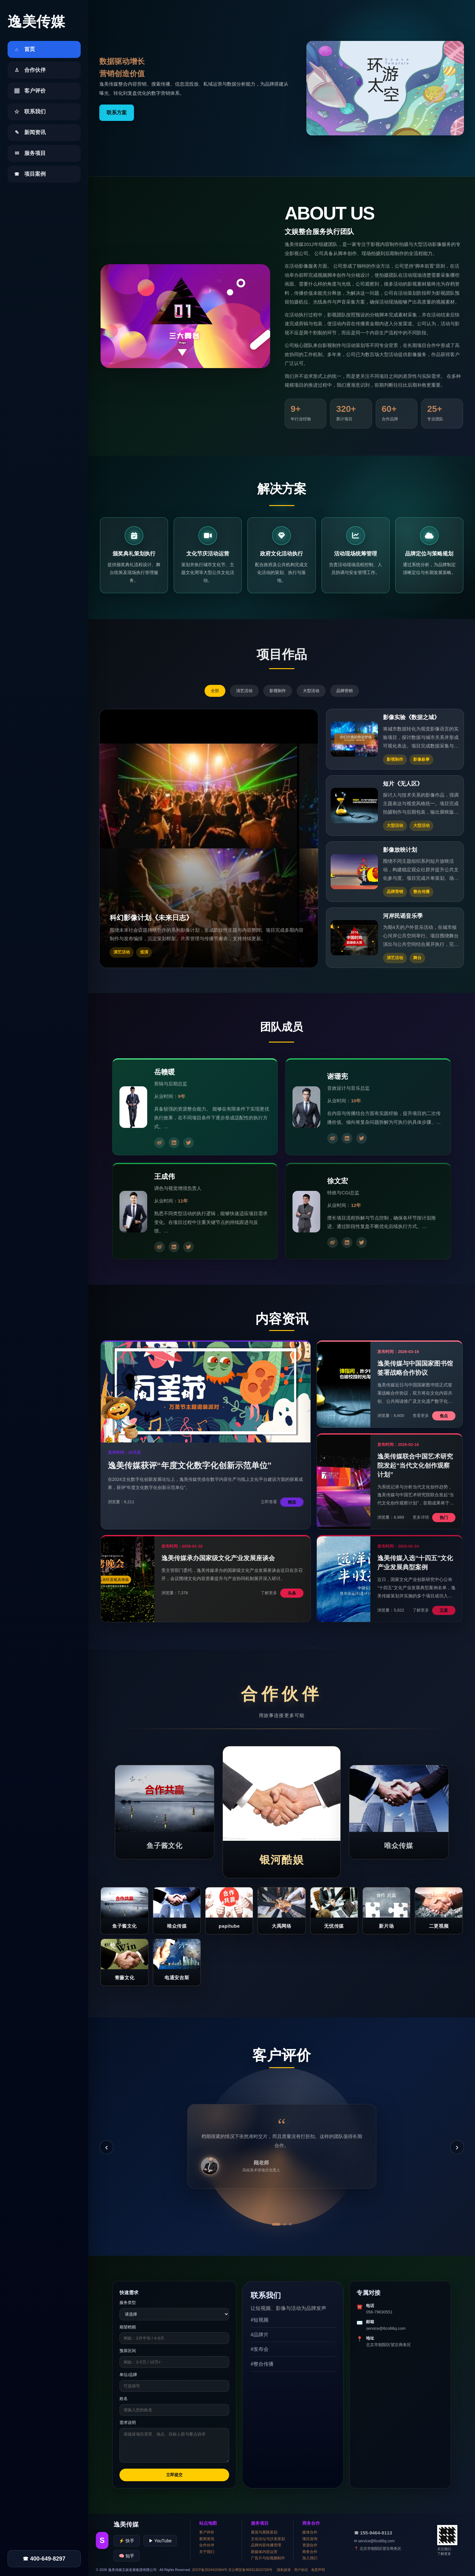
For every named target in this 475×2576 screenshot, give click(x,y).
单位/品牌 (128, 2374)
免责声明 (318, 2570)
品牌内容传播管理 (266, 2545)
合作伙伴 (206, 2545)
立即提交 (174, 2474)
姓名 (123, 2398)
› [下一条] (456, 2147)
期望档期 (127, 2327)
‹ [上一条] (106, 2147)
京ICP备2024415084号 (210, 2570)
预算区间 (127, 2350)
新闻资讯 (206, 2539)
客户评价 (206, 2532)
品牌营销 (344, 690)
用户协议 (301, 2570)
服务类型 (127, 2302)
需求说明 (127, 2422)
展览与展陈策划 (264, 2532)
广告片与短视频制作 (268, 2558)
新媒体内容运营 (264, 2552)
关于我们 (206, 2552)
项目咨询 (309, 2539)
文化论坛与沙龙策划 (268, 2539)
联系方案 (117, 112)
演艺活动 (244, 690)
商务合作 (309, 2552)
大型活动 (311, 690)
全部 (215, 690)
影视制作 (277, 690)
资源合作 (309, 2545)
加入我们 (309, 2558)
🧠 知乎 (126, 2555)
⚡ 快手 (126, 2540)
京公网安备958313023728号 (250, 2570)
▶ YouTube (160, 2540)
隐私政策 (284, 2570)
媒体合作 (309, 2532)
